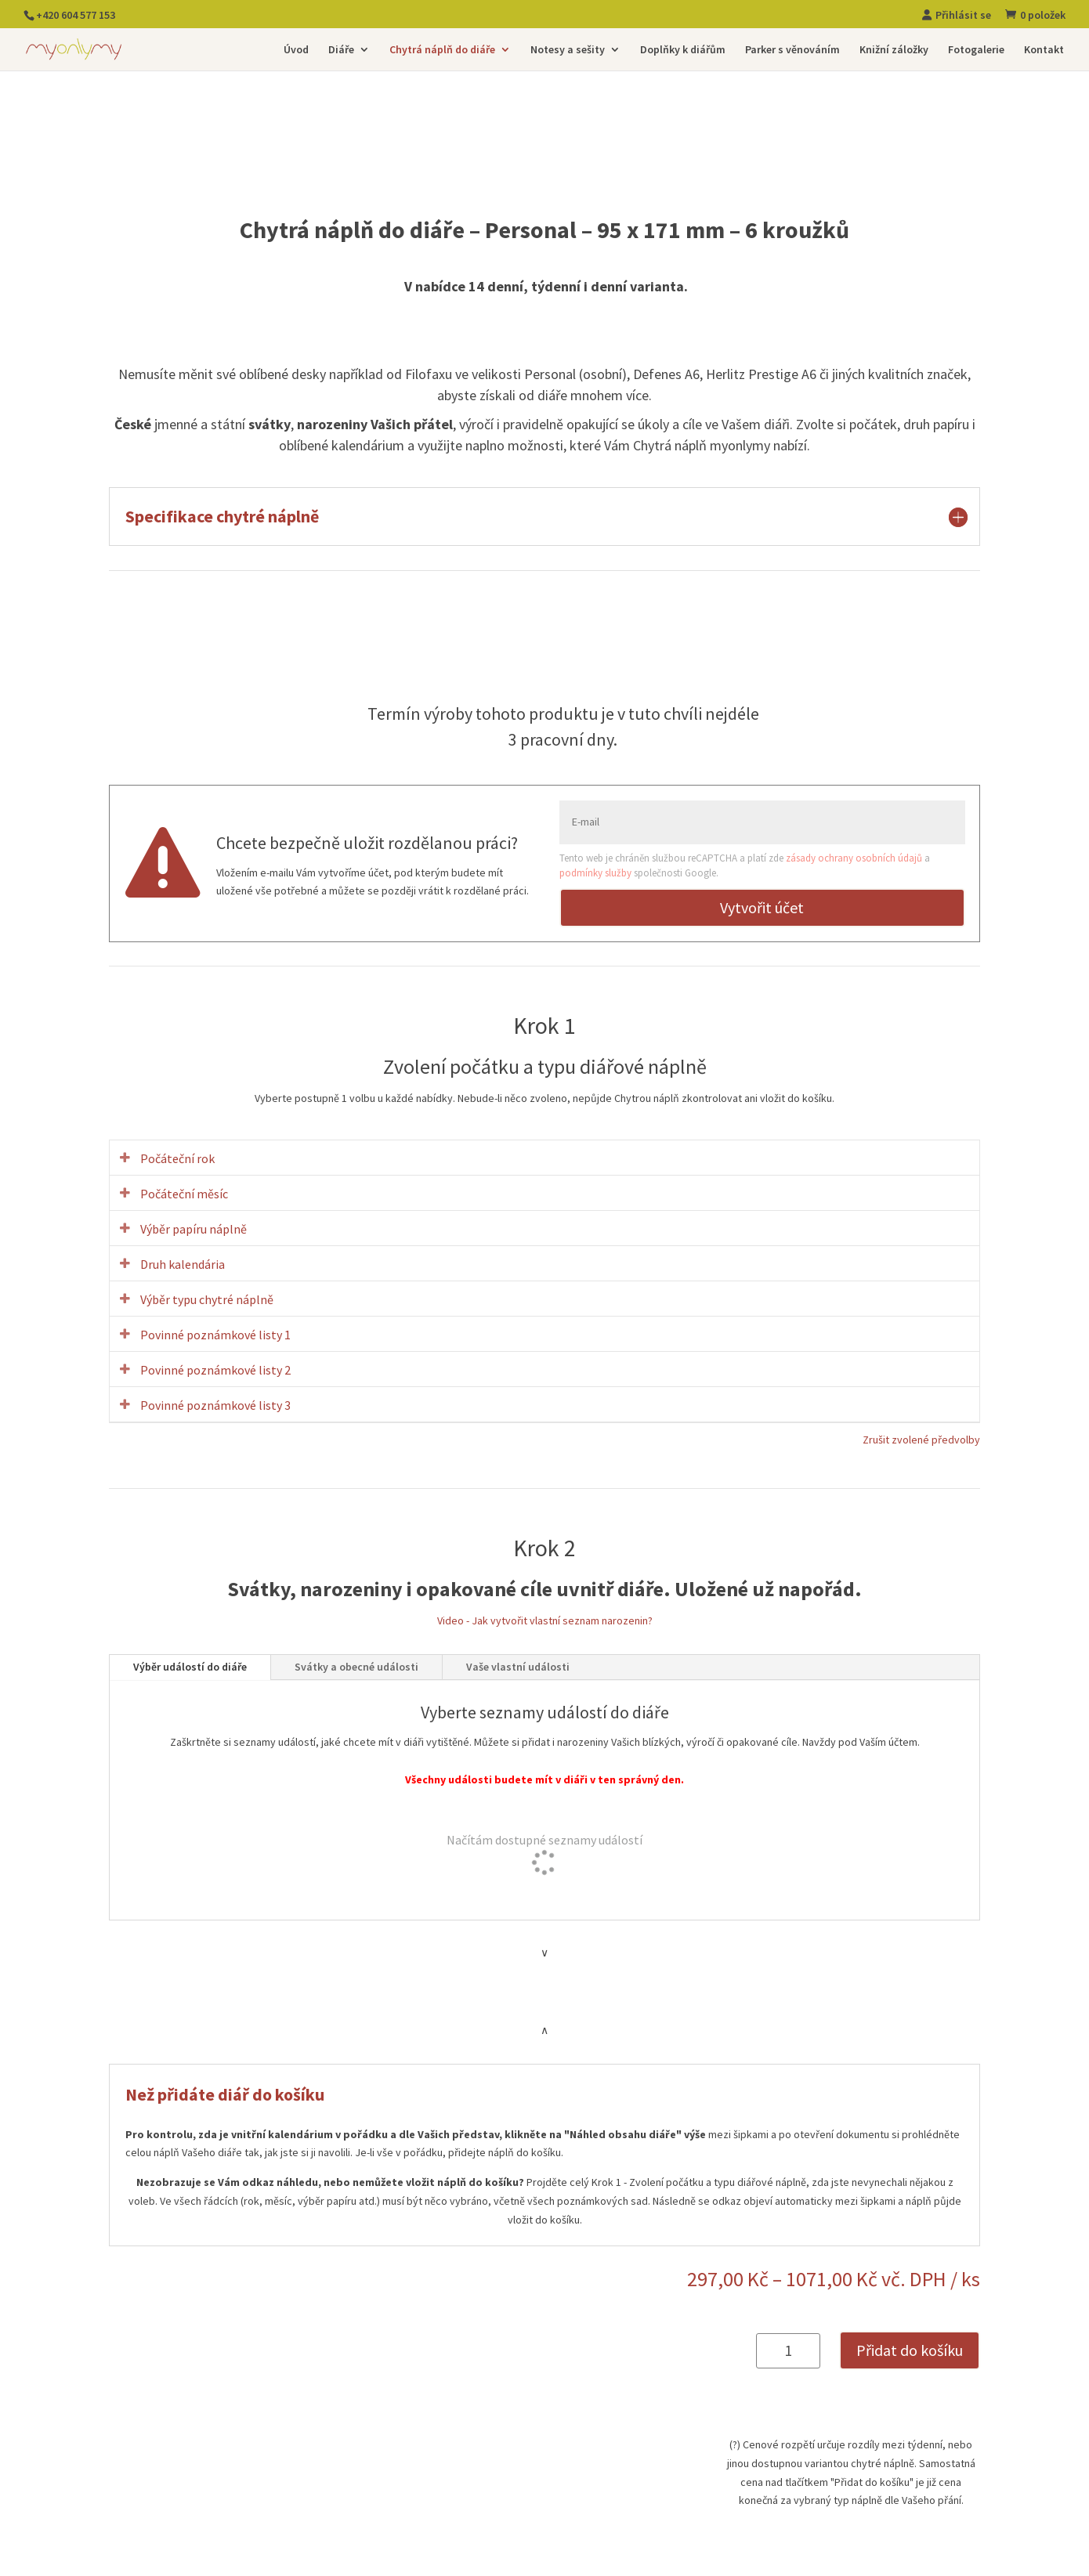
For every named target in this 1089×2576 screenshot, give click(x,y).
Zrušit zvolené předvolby (921, 1440)
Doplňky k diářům (682, 50)
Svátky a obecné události (356, 1667)
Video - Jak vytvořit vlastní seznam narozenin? (545, 1620)
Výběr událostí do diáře (190, 1667)
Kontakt (1044, 50)
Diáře (341, 50)
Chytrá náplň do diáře (442, 50)
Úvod (296, 50)
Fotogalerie (976, 50)
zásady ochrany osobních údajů (854, 858)
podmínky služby (595, 873)
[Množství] (788, 2350)
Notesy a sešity (567, 50)
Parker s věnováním (792, 50)
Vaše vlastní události (518, 1667)
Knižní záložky (893, 50)
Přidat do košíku (909, 2350)
